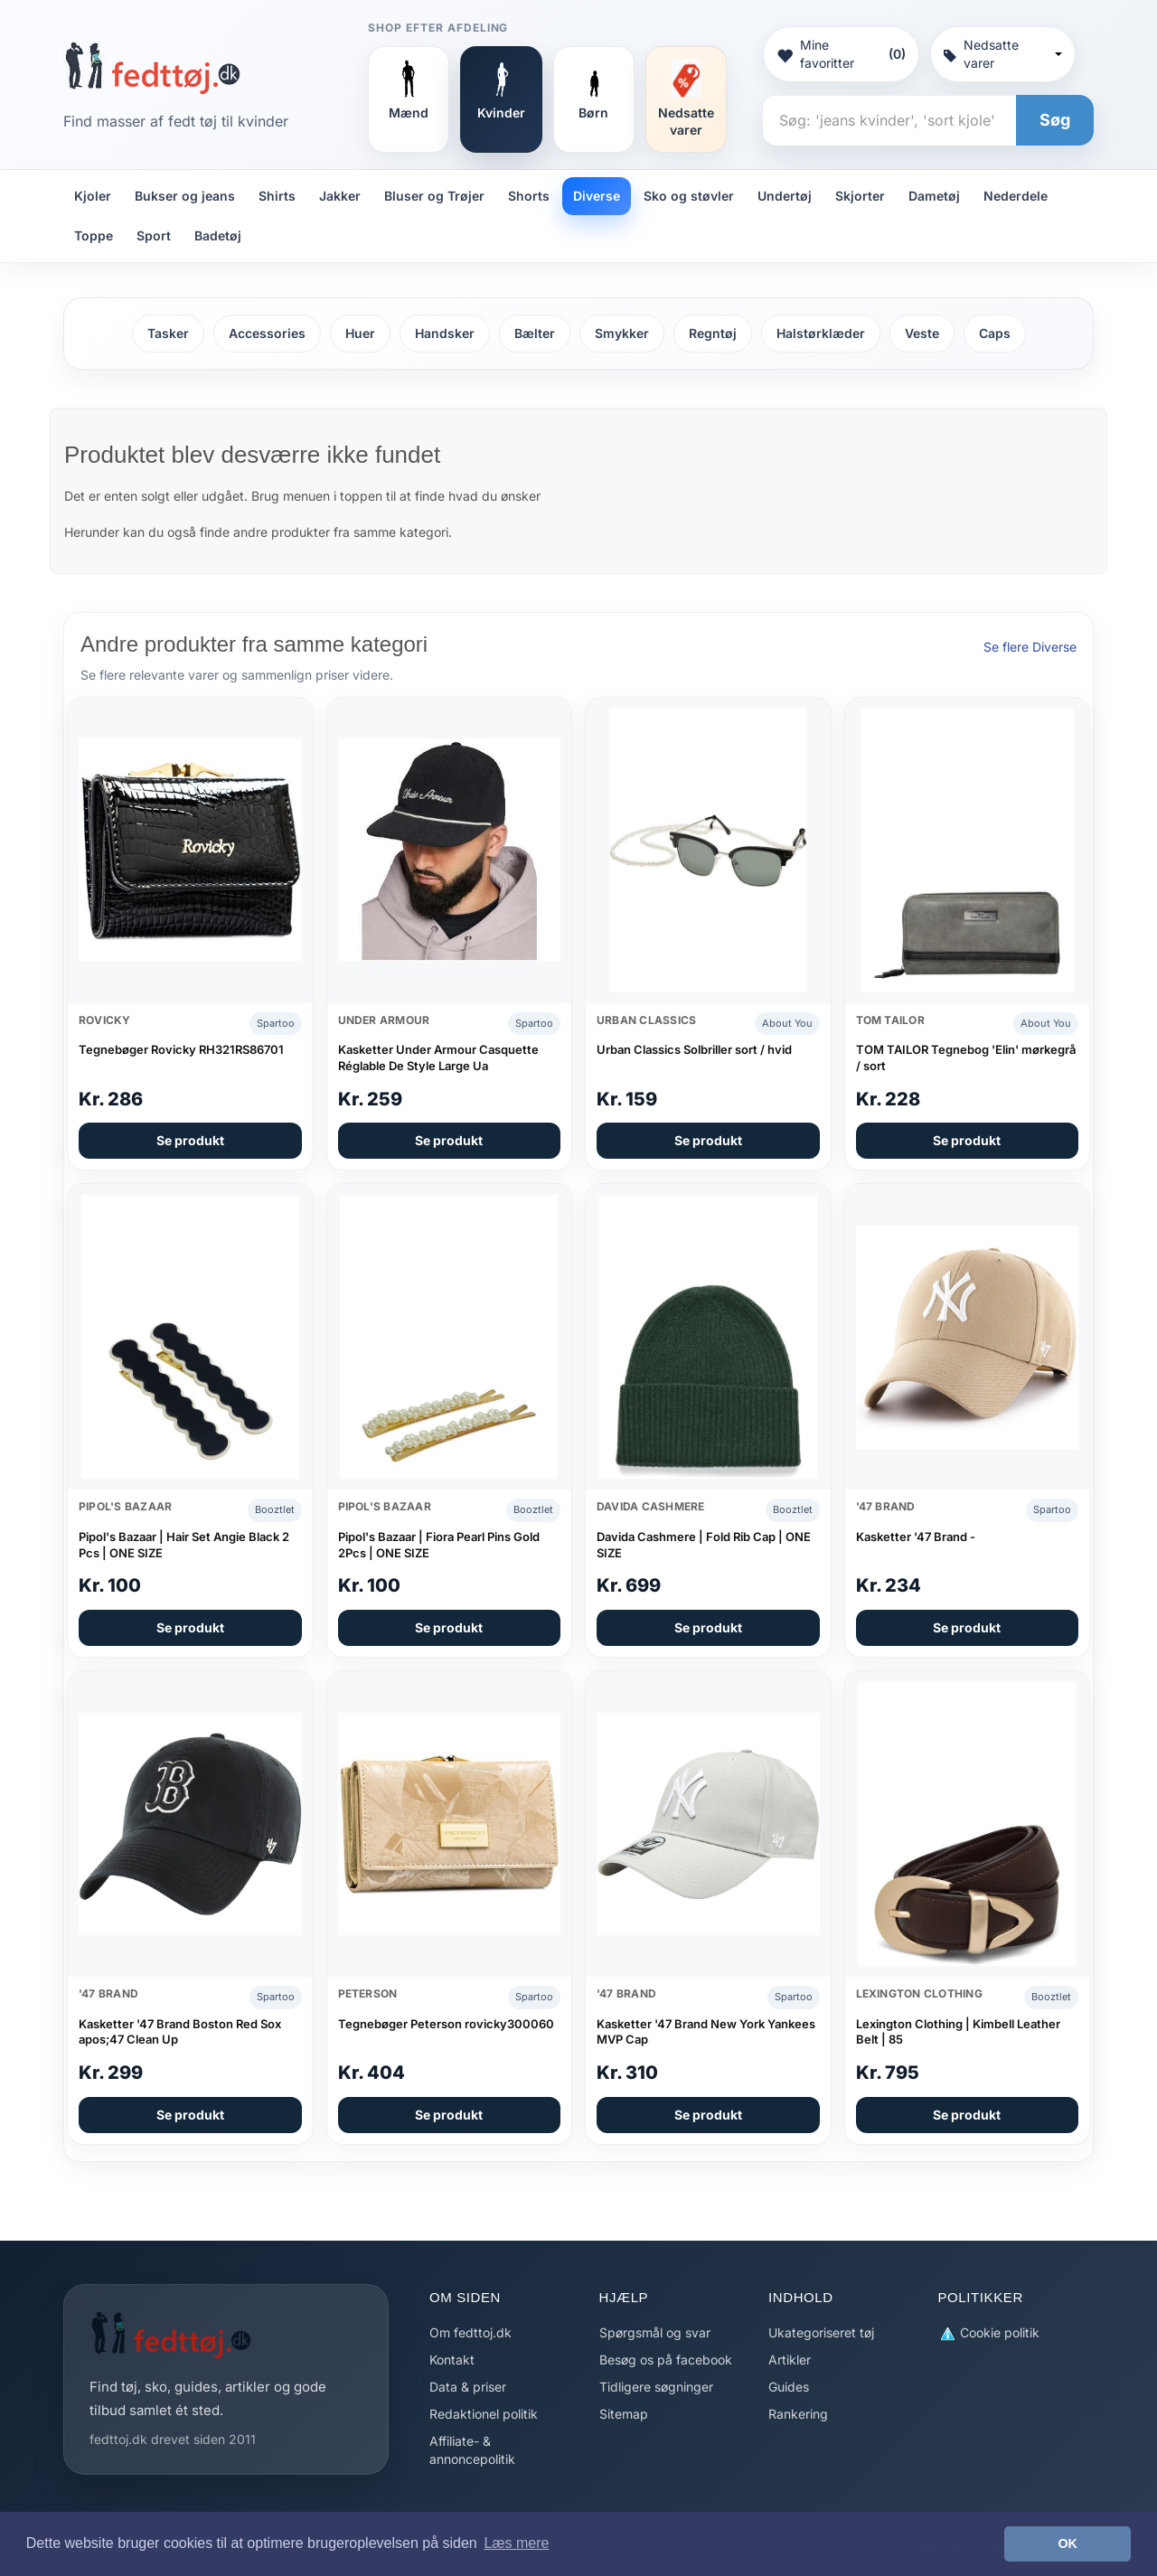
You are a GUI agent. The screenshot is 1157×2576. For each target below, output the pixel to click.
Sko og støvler (689, 195)
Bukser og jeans (185, 195)
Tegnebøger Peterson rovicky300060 (446, 2024)
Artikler (789, 2359)
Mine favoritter (840, 54)
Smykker (622, 333)
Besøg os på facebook (665, 2359)
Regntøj (713, 333)
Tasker (168, 333)
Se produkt (190, 1140)
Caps (995, 333)
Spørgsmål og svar (654, 2332)
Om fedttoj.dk (470, 2332)
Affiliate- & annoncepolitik (472, 2450)
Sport (153, 235)
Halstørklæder (820, 333)
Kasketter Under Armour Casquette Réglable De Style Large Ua (438, 1057)
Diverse (596, 195)
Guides (788, 2386)
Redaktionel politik (483, 2413)
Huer (360, 333)
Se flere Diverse (1030, 646)
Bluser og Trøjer (434, 195)
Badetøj (217, 235)
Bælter (534, 333)
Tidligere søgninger (656, 2386)
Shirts (277, 195)
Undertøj (784, 195)
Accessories (267, 333)
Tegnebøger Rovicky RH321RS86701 (181, 1049)
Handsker (445, 333)
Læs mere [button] (516, 2543)
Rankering (798, 2413)
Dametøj (934, 195)
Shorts (529, 195)
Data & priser (467, 2386)
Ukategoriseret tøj (821, 2332)
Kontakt (452, 2359)
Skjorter (860, 195)
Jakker (340, 195)
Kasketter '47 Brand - (915, 1536)
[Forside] (152, 68)
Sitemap (623, 2413)
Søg (1054, 119)
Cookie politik (988, 2333)
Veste (922, 333)
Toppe (93, 235)
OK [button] (1067, 2543)
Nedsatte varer (1003, 54)
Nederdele (1015, 195)
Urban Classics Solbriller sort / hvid (694, 1049)
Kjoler (92, 195)
